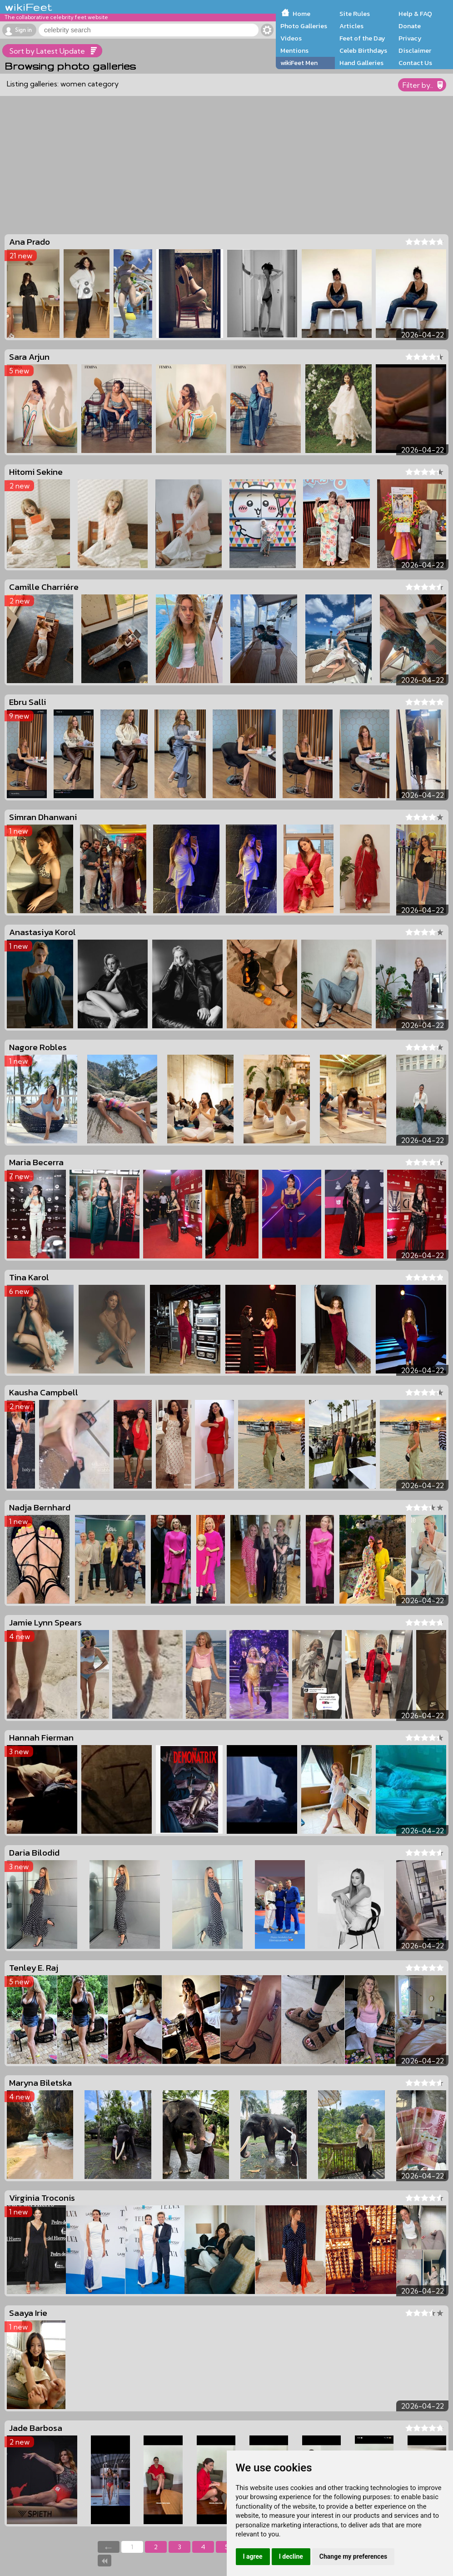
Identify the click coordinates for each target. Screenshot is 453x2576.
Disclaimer (414, 50)
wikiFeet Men (299, 63)
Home (301, 14)
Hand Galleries (361, 63)
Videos (291, 38)
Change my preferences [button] (353, 2556)
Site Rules (354, 14)
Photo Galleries (303, 26)
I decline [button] (291, 2556)
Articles (351, 26)
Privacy (410, 38)
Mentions (294, 50)
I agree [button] (253, 2556)
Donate (409, 26)
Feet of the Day (362, 38)
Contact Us (415, 63)
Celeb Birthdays (363, 50)
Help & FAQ (415, 14)
